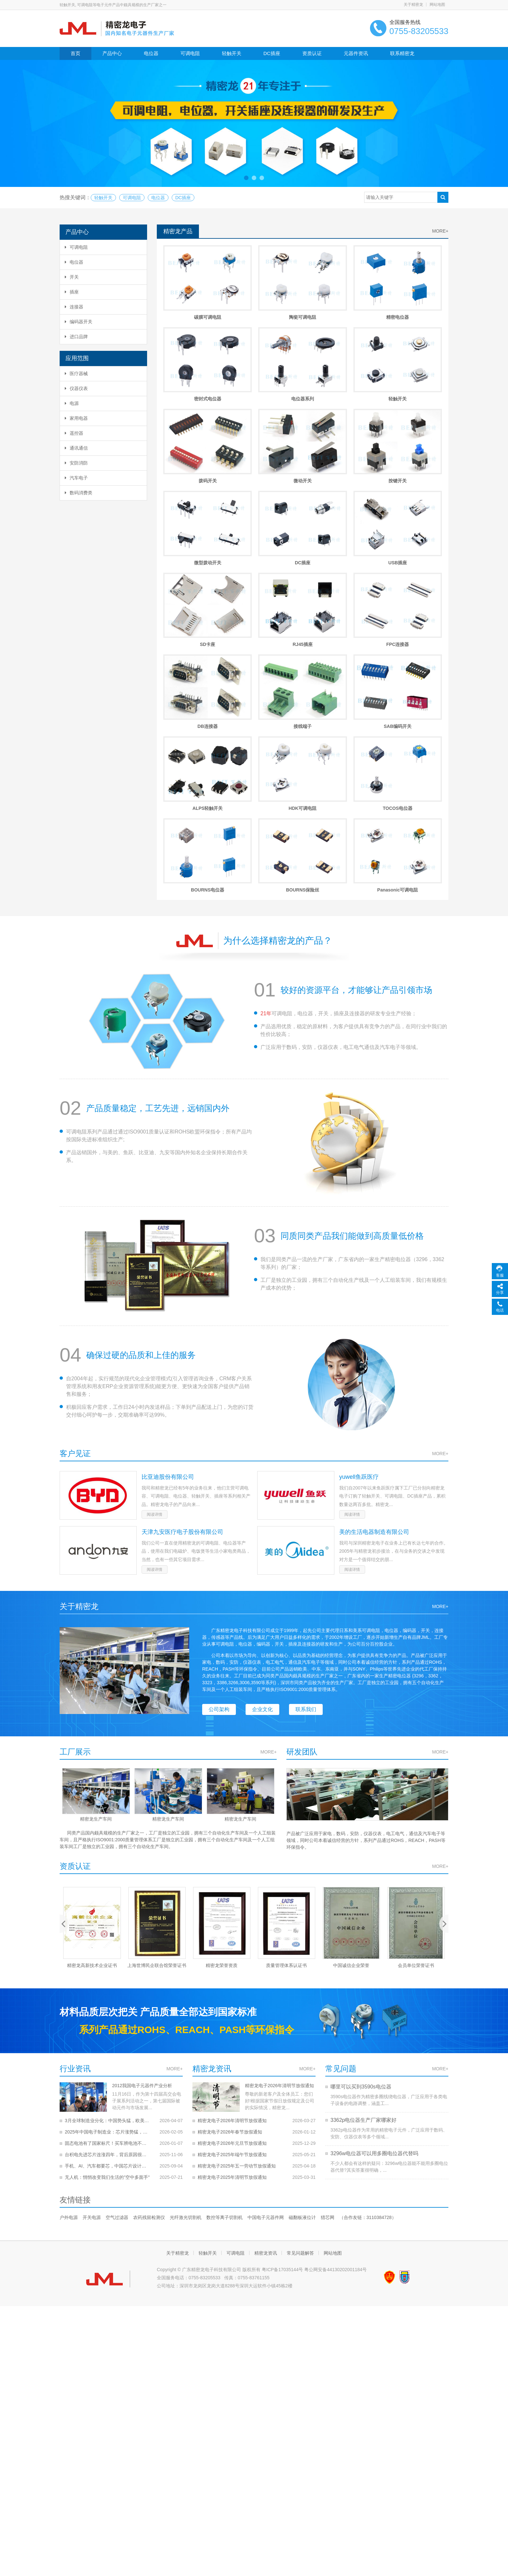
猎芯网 (327, 2040)
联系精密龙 (402, 53)
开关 (72, 277)
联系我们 (305, 1533)
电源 (72, 403)
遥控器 (74, 433)
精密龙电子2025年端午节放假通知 (232, 1970)
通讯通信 (76, 448)
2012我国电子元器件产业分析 (95, 1908)
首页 (75, 53)
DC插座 (271, 53)
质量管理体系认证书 (286, 1788)
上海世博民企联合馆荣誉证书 (156, 1788)
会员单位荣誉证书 (416, 1788)
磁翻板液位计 (302, 2040)
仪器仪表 (76, 388)
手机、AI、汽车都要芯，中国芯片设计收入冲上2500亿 (107, 1981)
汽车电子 (76, 477)
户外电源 (69, 2040)
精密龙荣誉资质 (221, 1788)
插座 (72, 291)
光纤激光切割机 (186, 2040)
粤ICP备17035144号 (282, 2092)
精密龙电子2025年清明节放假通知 (232, 1992)
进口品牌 (76, 336)
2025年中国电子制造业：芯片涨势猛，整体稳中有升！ (107, 1947)
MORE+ (440, 231)
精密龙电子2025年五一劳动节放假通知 (237, 1981)
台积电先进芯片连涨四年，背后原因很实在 (107, 1970)
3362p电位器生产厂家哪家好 (363, 1943)
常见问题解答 (300, 2076)
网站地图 (437, 4)
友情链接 (75, 2022)
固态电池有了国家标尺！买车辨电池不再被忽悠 (107, 1958)
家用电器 (76, 418)
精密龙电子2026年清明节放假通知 (232, 1908)
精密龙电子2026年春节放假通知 (230, 1947)
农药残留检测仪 (149, 2040)
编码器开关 (78, 321)
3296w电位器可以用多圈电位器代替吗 (374, 1976)
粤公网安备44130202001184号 (335, 2092)
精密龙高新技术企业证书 (92, 1788)
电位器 (151, 53)
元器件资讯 (356, 53)
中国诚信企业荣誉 (351, 1788)
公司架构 (219, 1533)
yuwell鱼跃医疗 (359, 1300)
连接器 (74, 306)
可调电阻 (190, 53)
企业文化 (262, 1533)
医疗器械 (76, 373)
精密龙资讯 (265, 2076)
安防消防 (76, 463)
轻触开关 (231, 53)
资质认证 (312, 53)
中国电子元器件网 (266, 2040)
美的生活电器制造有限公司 (374, 1355)
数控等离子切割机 (224, 2040)
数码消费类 (78, 492)
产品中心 (112, 53)
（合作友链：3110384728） (367, 2040)
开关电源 (92, 2040)
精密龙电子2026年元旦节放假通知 (232, 1958)
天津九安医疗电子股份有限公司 (182, 1355)
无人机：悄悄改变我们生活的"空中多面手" (107, 1992)
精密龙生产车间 (96, 1642)
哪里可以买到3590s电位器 (360, 1910)
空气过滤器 (117, 2040)
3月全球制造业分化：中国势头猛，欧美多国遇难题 (107, 1936)
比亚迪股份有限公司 (168, 1300)
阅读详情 (72, 1330)
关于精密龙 (413, 4)
